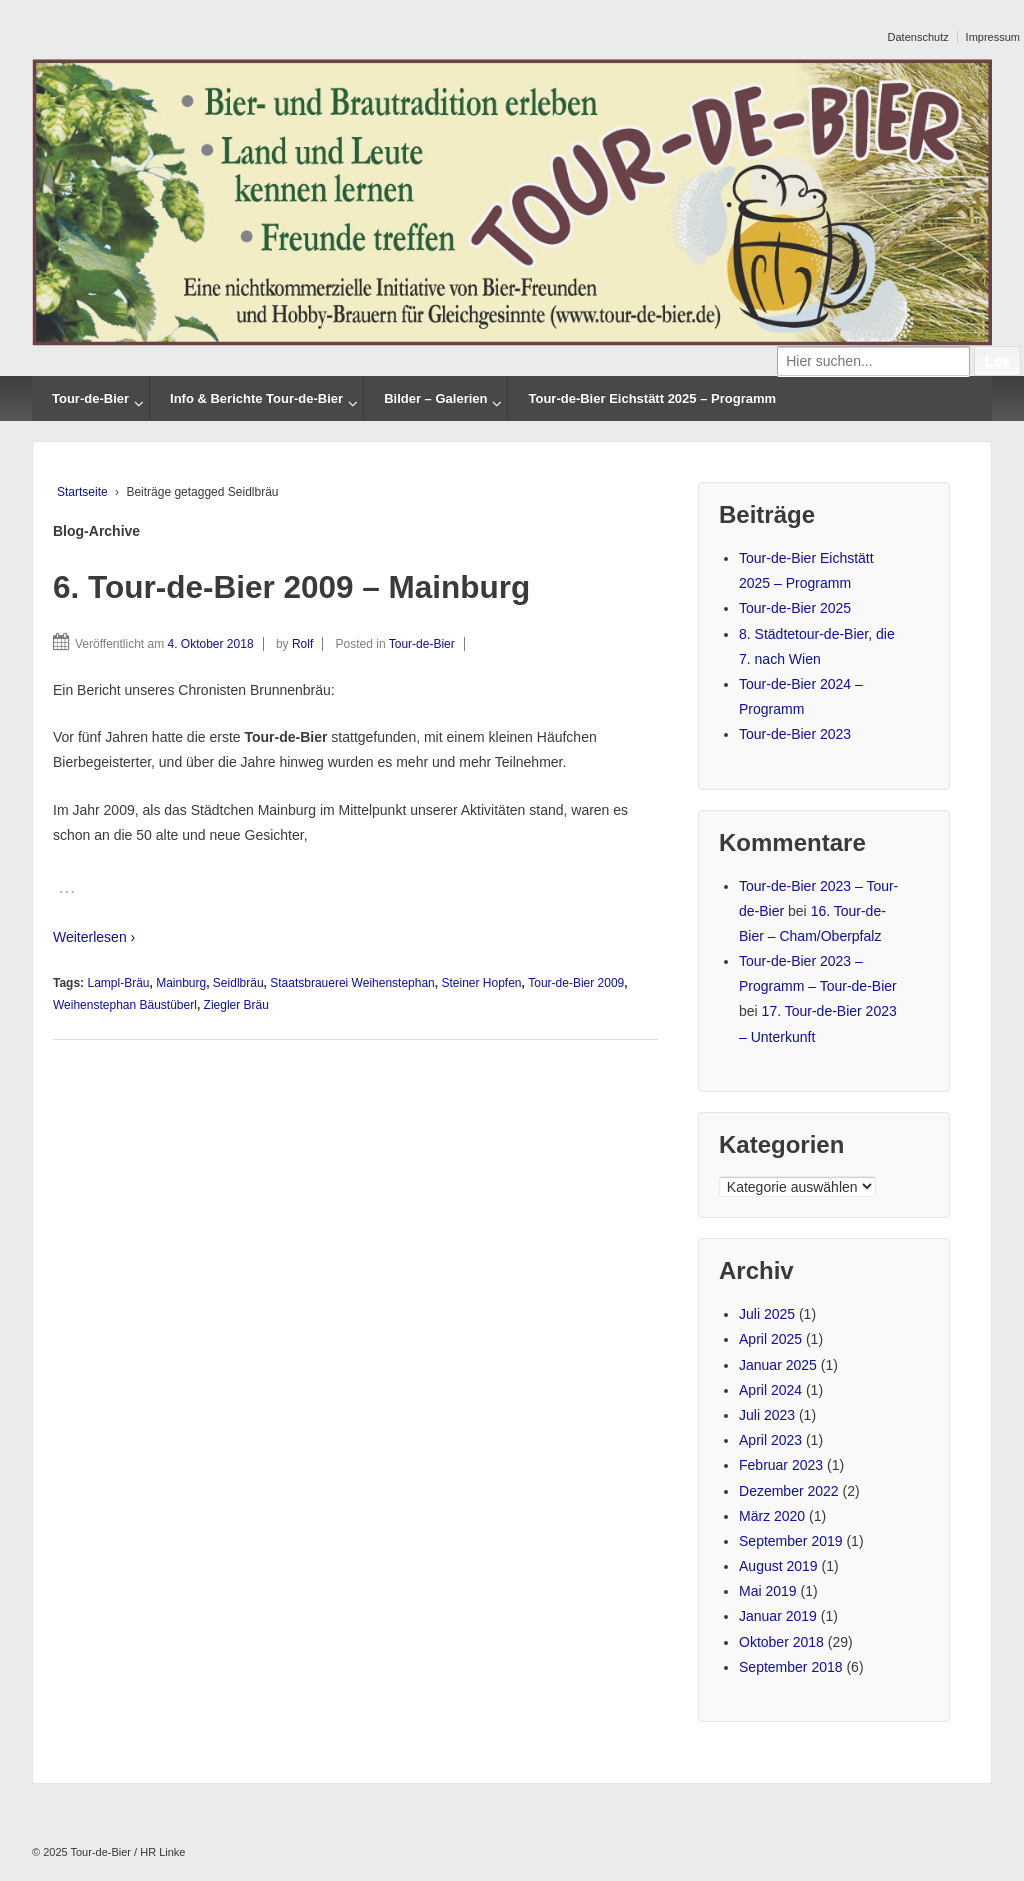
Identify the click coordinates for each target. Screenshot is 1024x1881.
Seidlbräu (238, 983)
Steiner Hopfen (481, 983)
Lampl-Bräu (118, 983)
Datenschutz (918, 37)
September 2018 (791, 1667)
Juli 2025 (767, 1314)
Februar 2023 (781, 1465)
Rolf (302, 644)
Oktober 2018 (781, 1642)
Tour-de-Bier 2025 (795, 608)
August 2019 (778, 1566)
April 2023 (770, 1440)
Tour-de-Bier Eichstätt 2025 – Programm (652, 398)
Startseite (82, 492)
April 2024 (770, 1390)
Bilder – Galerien (435, 398)
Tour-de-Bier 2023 (795, 734)
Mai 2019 (768, 1591)
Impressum (993, 37)
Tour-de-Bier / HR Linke (127, 1852)
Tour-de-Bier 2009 (576, 983)
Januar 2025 (778, 1365)
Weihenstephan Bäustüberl (125, 1005)
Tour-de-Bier (90, 398)
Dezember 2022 (789, 1491)
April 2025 (770, 1339)
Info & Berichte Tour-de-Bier (256, 398)
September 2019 (791, 1541)
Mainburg (181, 983)
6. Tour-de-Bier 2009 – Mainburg (291, 587)
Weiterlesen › (94, 937)
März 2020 (772, 1516)
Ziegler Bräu (236, 1005)
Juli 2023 (767, 1415)
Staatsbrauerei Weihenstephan (352, 983)
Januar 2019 (778, 1616)
